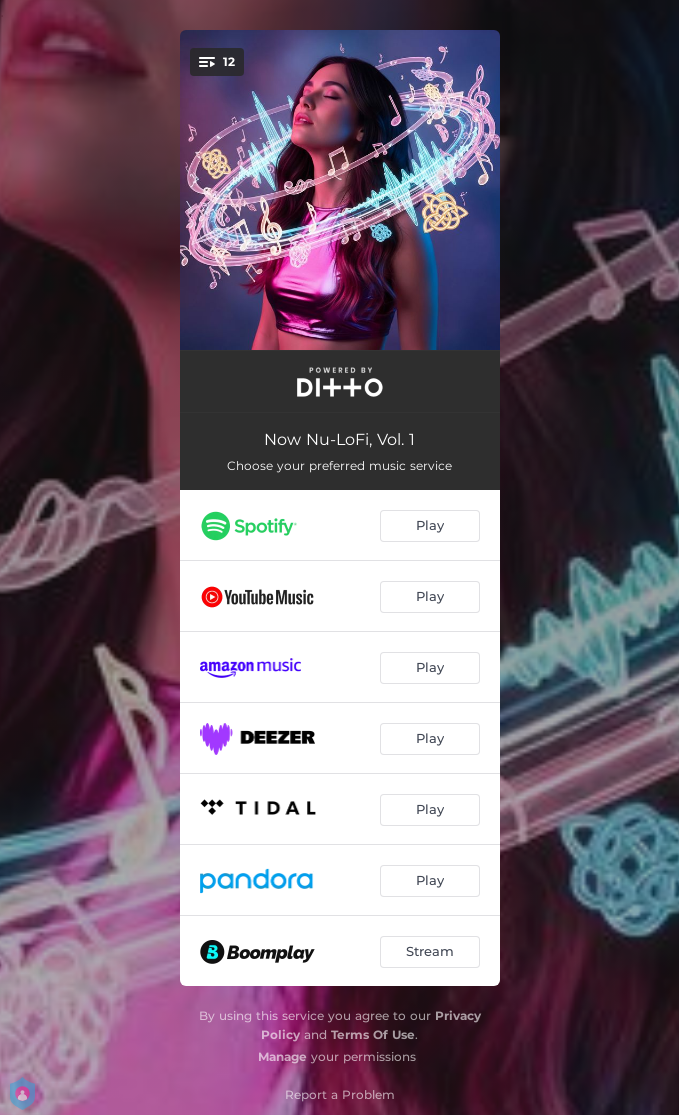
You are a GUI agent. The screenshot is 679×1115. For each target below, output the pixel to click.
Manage (282, 1056)
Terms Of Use (373, 1034)
